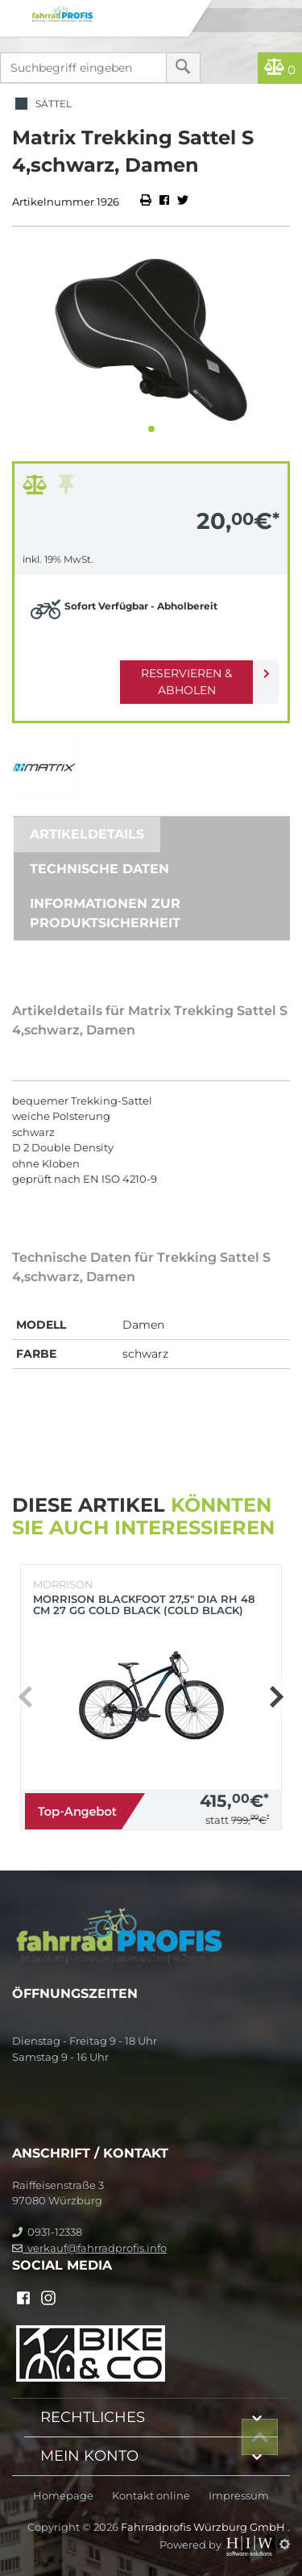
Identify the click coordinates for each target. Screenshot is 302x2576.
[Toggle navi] (14, 13)
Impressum (239, 2496)
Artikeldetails (87, 834)
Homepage (63, 2496)
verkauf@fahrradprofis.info (89, 2247)
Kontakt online (151, 2496)
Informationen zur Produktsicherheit (105, 913)
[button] (151, 429)
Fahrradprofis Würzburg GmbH (204, 2526)
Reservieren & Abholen (186, 681)
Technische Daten (99, 868)
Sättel (42, 104)
